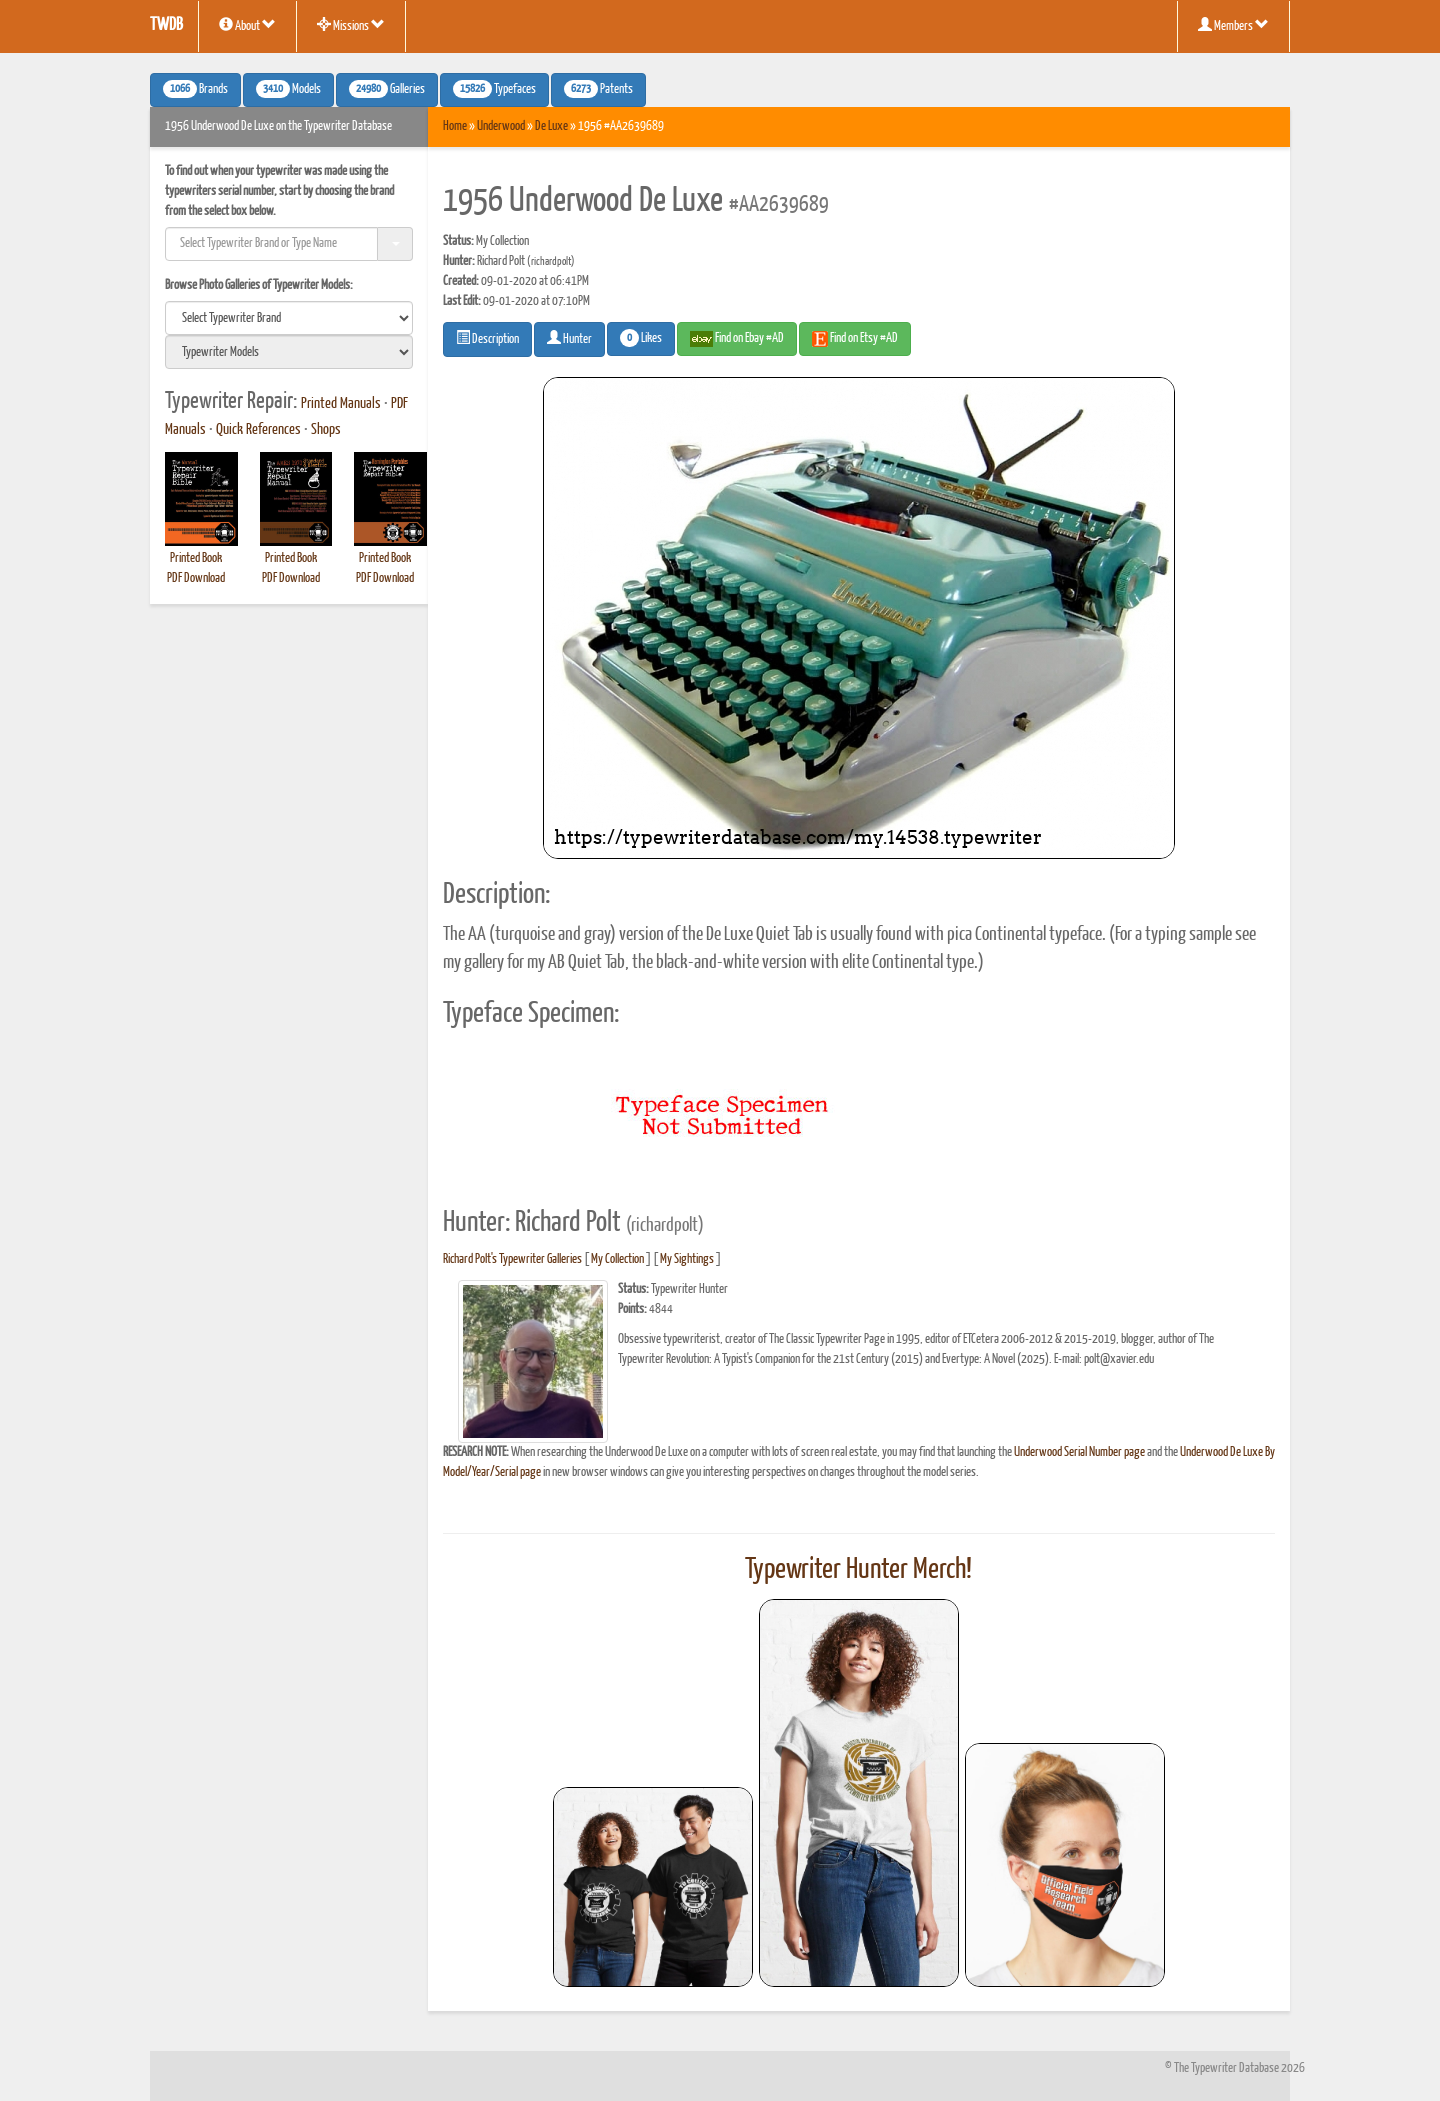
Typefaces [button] (494, 89)
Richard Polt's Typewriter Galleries (512, 1259)
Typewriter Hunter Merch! (858, 1570)
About (247, 25)
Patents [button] (598, 89)
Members (1233, 25)
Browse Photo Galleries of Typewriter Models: (259, 285)
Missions (351, 25)
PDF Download (196, 578)
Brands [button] (195, 89)
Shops (326, 430)
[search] (289, 318)
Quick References (258, 430)
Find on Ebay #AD (737, 339)
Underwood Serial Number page (1079, 1452)
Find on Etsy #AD (855, 339)
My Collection (617, 1259)
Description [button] (487, 338)
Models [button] (288, 89)
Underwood (501, 126)
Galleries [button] (387, 89)
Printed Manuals (341, 404)
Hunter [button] (569, 338)
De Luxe (551, 126)
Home (455, 126)
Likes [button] (641, 338)
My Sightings (687, 1259)
